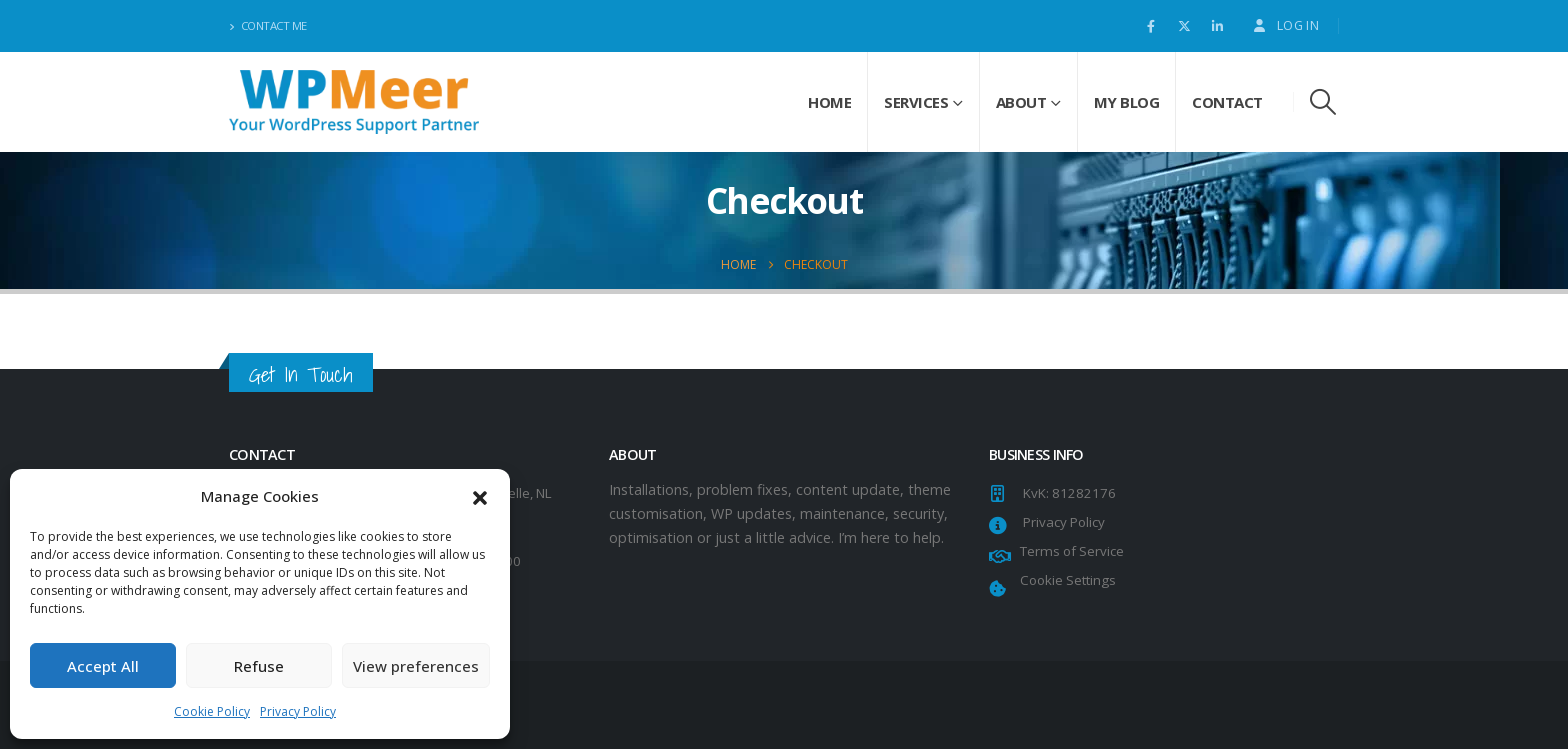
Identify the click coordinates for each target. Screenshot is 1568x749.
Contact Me (268, 25)
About (1021, 102)
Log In (1285, 25)
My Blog (1127, 102)
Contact (1227, 102)
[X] (1184, 26)
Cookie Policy (212, 711)
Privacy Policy (298, 711)
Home (829, 102)
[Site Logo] (354, 101)
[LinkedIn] (1217, 26)
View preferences (416, 666)
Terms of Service (1069, 551)
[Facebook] (1151, 26)
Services (916, 102)
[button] (480, 496)
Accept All (103, 666)
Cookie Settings (1065, 580)
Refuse (259, 666)
